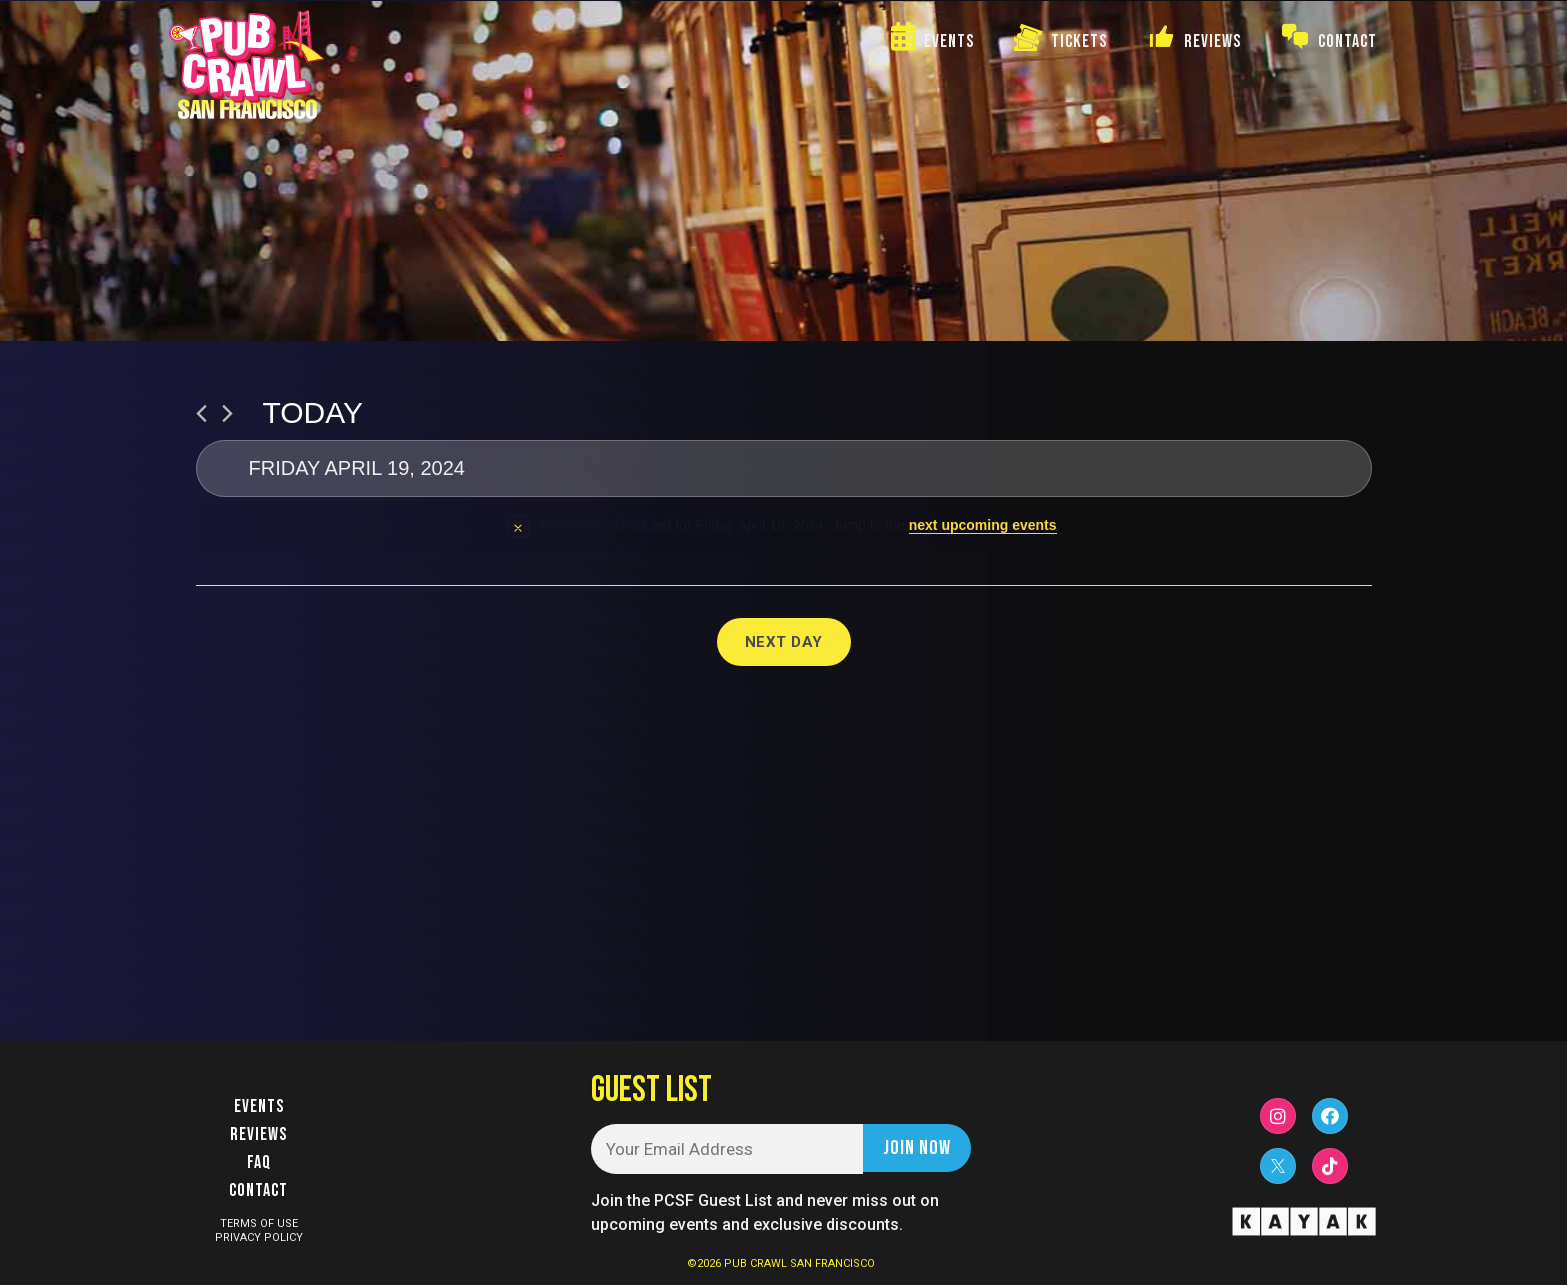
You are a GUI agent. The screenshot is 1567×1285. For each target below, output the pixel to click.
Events (259, 1106)
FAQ (259, 1162)
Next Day (784, 642)
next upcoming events (983, 525)
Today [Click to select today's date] (313, 412)
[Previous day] (201, 413)
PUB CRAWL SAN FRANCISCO (799, 1263)
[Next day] (227, 413)
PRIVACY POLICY (259, 1237)
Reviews (258, 1134)
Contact (258, 1190)
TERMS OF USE (259, 1223)
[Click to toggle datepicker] (784, 468)
